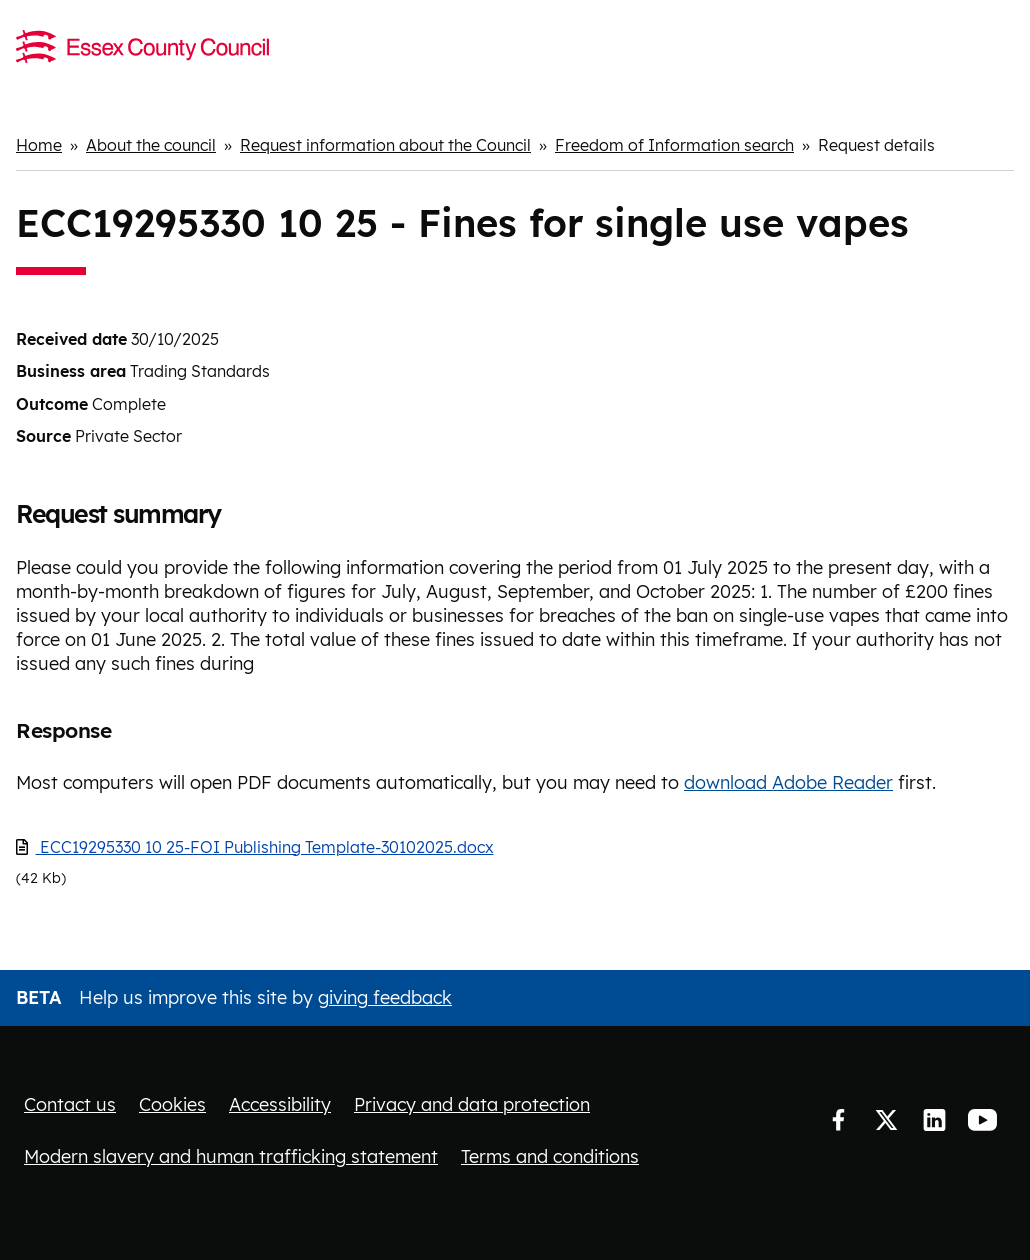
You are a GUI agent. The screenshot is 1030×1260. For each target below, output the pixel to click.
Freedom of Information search (674, 145)
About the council (151, 145)
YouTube (982, 1120)
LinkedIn (934, 1120)
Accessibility (280, 1104)
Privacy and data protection (472, 1104)
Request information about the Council (385, 145)
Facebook (838, 1120)
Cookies (172, 1104)
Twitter (886, 1120)
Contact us (70, 1104)
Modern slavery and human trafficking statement (231, 1156)
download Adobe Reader (788, 782)
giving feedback (385, 997)
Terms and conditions (550, 1156)
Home (39, 145)
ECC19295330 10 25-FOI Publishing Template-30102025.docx (265, 847)
